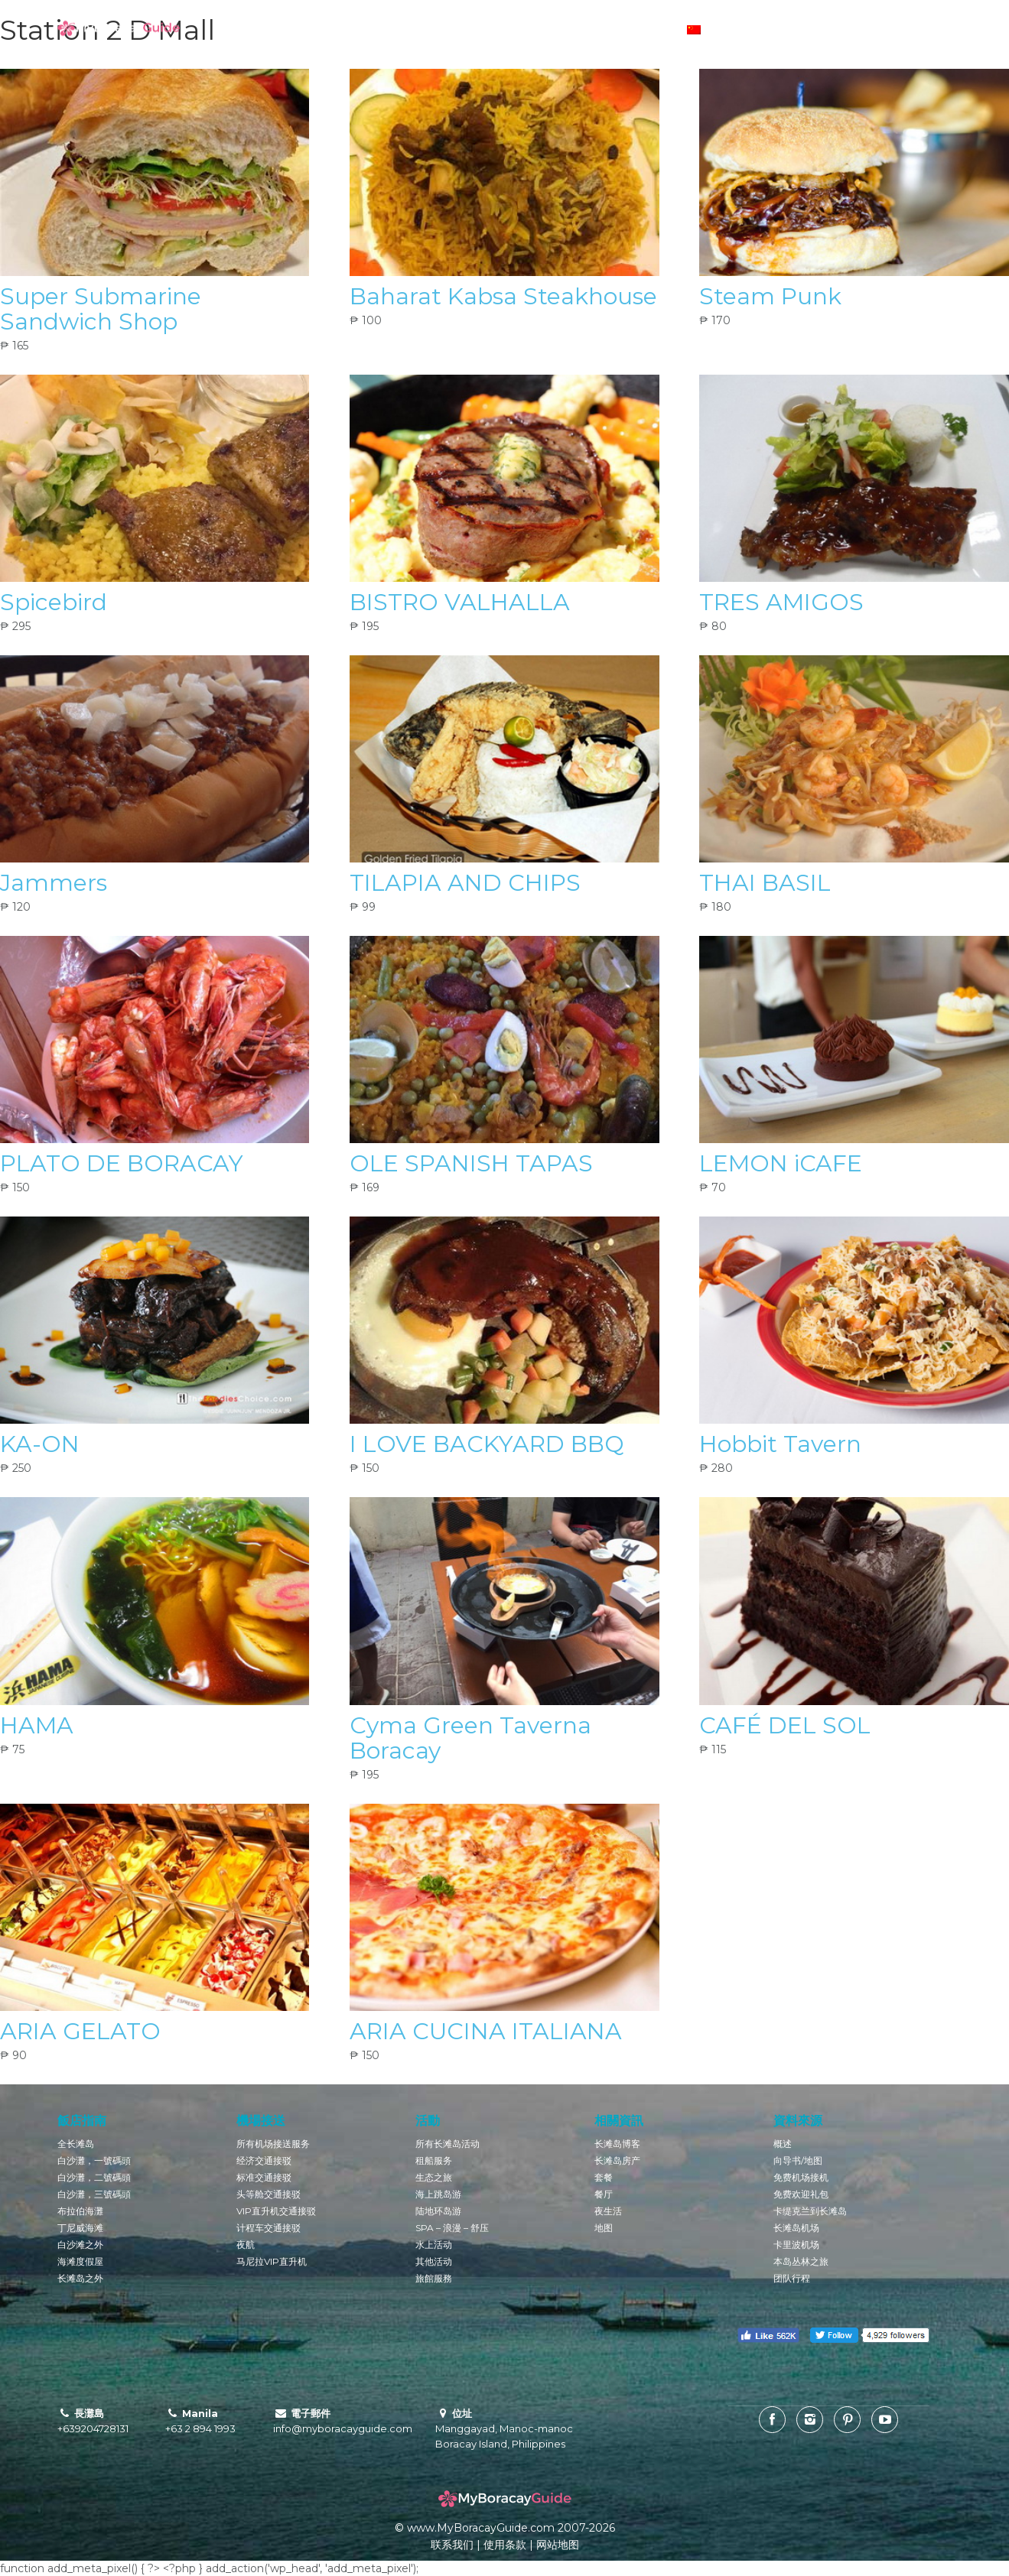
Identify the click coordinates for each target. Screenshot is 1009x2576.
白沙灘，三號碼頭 (94, 2194)
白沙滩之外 (80, 2244)
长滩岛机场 (796, 2227)
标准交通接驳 (263, 2177)
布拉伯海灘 (80, 2211)
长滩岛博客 (321, 30)
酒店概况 (387, 30)
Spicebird (53, 602)
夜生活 (608, 2211)
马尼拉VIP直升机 (271, 2261)
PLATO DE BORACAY (121, 1163)
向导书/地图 (797, 2160)
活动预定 (509, 30)
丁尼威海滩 (80, 2227)
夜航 (245, 2244)
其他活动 (433, 2261)
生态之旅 (433, 2177)
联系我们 (452, 2545)
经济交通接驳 (263, 2160)
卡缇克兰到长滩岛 (810, 2211)
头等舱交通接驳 (268, 2194)
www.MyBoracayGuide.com (481, 2528)
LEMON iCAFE (780, 1163)
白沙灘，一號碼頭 (94, 2160)
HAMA (36, 1725)
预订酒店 (448, 30)
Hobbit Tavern (780, 1444)
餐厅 (603, 2194)
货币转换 (632, 30)
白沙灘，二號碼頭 (94, 2177)
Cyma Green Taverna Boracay (470, 1738)
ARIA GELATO (80, 2031)
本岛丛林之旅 (800, 2261)
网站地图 (557, 2545)
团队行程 (791, 2278)
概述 (782, 2143)
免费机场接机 (800, 2177)
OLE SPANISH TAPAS (471, 1163)
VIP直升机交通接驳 (276, 2211)
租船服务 (433, 2160)
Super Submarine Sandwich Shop (100, 309)
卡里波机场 (796, 2244)
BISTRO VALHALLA (460, 602)
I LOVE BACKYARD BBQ (487, 1444)
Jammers (53, 883)
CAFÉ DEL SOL (785, 1725)
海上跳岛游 (438, 2194)
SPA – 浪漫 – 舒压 (452, 2227)
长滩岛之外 (80, 2278)
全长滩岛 (75, 2143)
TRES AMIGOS (781, 602)
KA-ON (40, 1444)
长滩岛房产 (617, 2160)
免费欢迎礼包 (800, 2194)
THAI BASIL (765, 883)
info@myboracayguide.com (342, 2428)
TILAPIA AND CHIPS (465, 883)
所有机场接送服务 (273, 2143)
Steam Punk (770, 296)
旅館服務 (433, 2278)
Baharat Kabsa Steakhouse (503, 296)
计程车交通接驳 (268, 2227)
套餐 (603, 2177)
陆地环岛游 (438, 2211)
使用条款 (504, 2545)
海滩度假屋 (80, 2261)
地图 (603, 2227)
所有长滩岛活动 (447, 2143)
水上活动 (433, 2244)
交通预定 (571, 30)
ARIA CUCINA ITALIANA (486, 2031)
